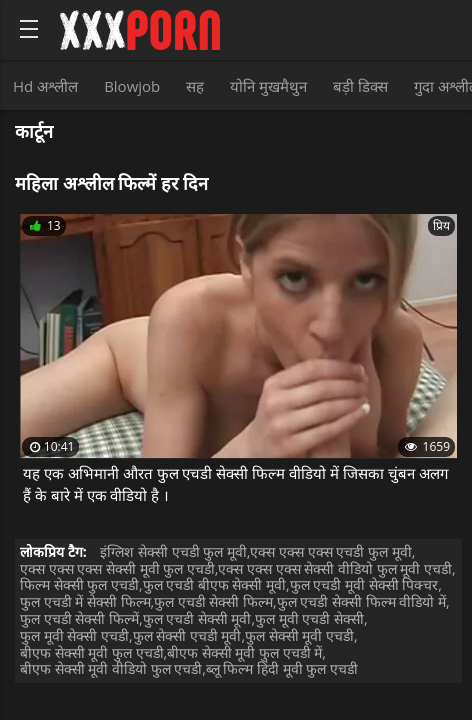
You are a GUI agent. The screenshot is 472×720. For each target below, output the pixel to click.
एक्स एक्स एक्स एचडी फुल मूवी (330, 551)
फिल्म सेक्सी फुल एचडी (79, 584)
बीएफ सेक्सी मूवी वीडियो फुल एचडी (111, 668)
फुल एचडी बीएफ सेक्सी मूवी (215, 584)
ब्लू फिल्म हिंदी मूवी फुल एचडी (282, 668)
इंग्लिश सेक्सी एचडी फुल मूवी (173, 551)
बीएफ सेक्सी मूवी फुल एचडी (92, 652)
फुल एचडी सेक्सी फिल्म (213, 601)
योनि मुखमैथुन (268, 86)
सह (195, 86)
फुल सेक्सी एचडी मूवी (187, 635)
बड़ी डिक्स (360, 86)
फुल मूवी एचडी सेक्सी (309, 618)
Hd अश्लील (45, 86)
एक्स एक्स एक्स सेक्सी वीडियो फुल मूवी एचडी (334, 568)
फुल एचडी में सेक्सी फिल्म (85, 601)
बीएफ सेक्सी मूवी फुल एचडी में (244, 652)
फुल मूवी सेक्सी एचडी (74, 635)
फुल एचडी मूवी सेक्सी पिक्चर (364, 584)
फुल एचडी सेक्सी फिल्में (79, 618)
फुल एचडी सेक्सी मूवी (197, 618)
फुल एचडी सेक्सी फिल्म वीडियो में (361, 601)
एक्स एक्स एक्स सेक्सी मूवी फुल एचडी (117, 568)
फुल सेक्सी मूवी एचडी (299, 635)
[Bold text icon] (29, 29)
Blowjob (132, 86)
